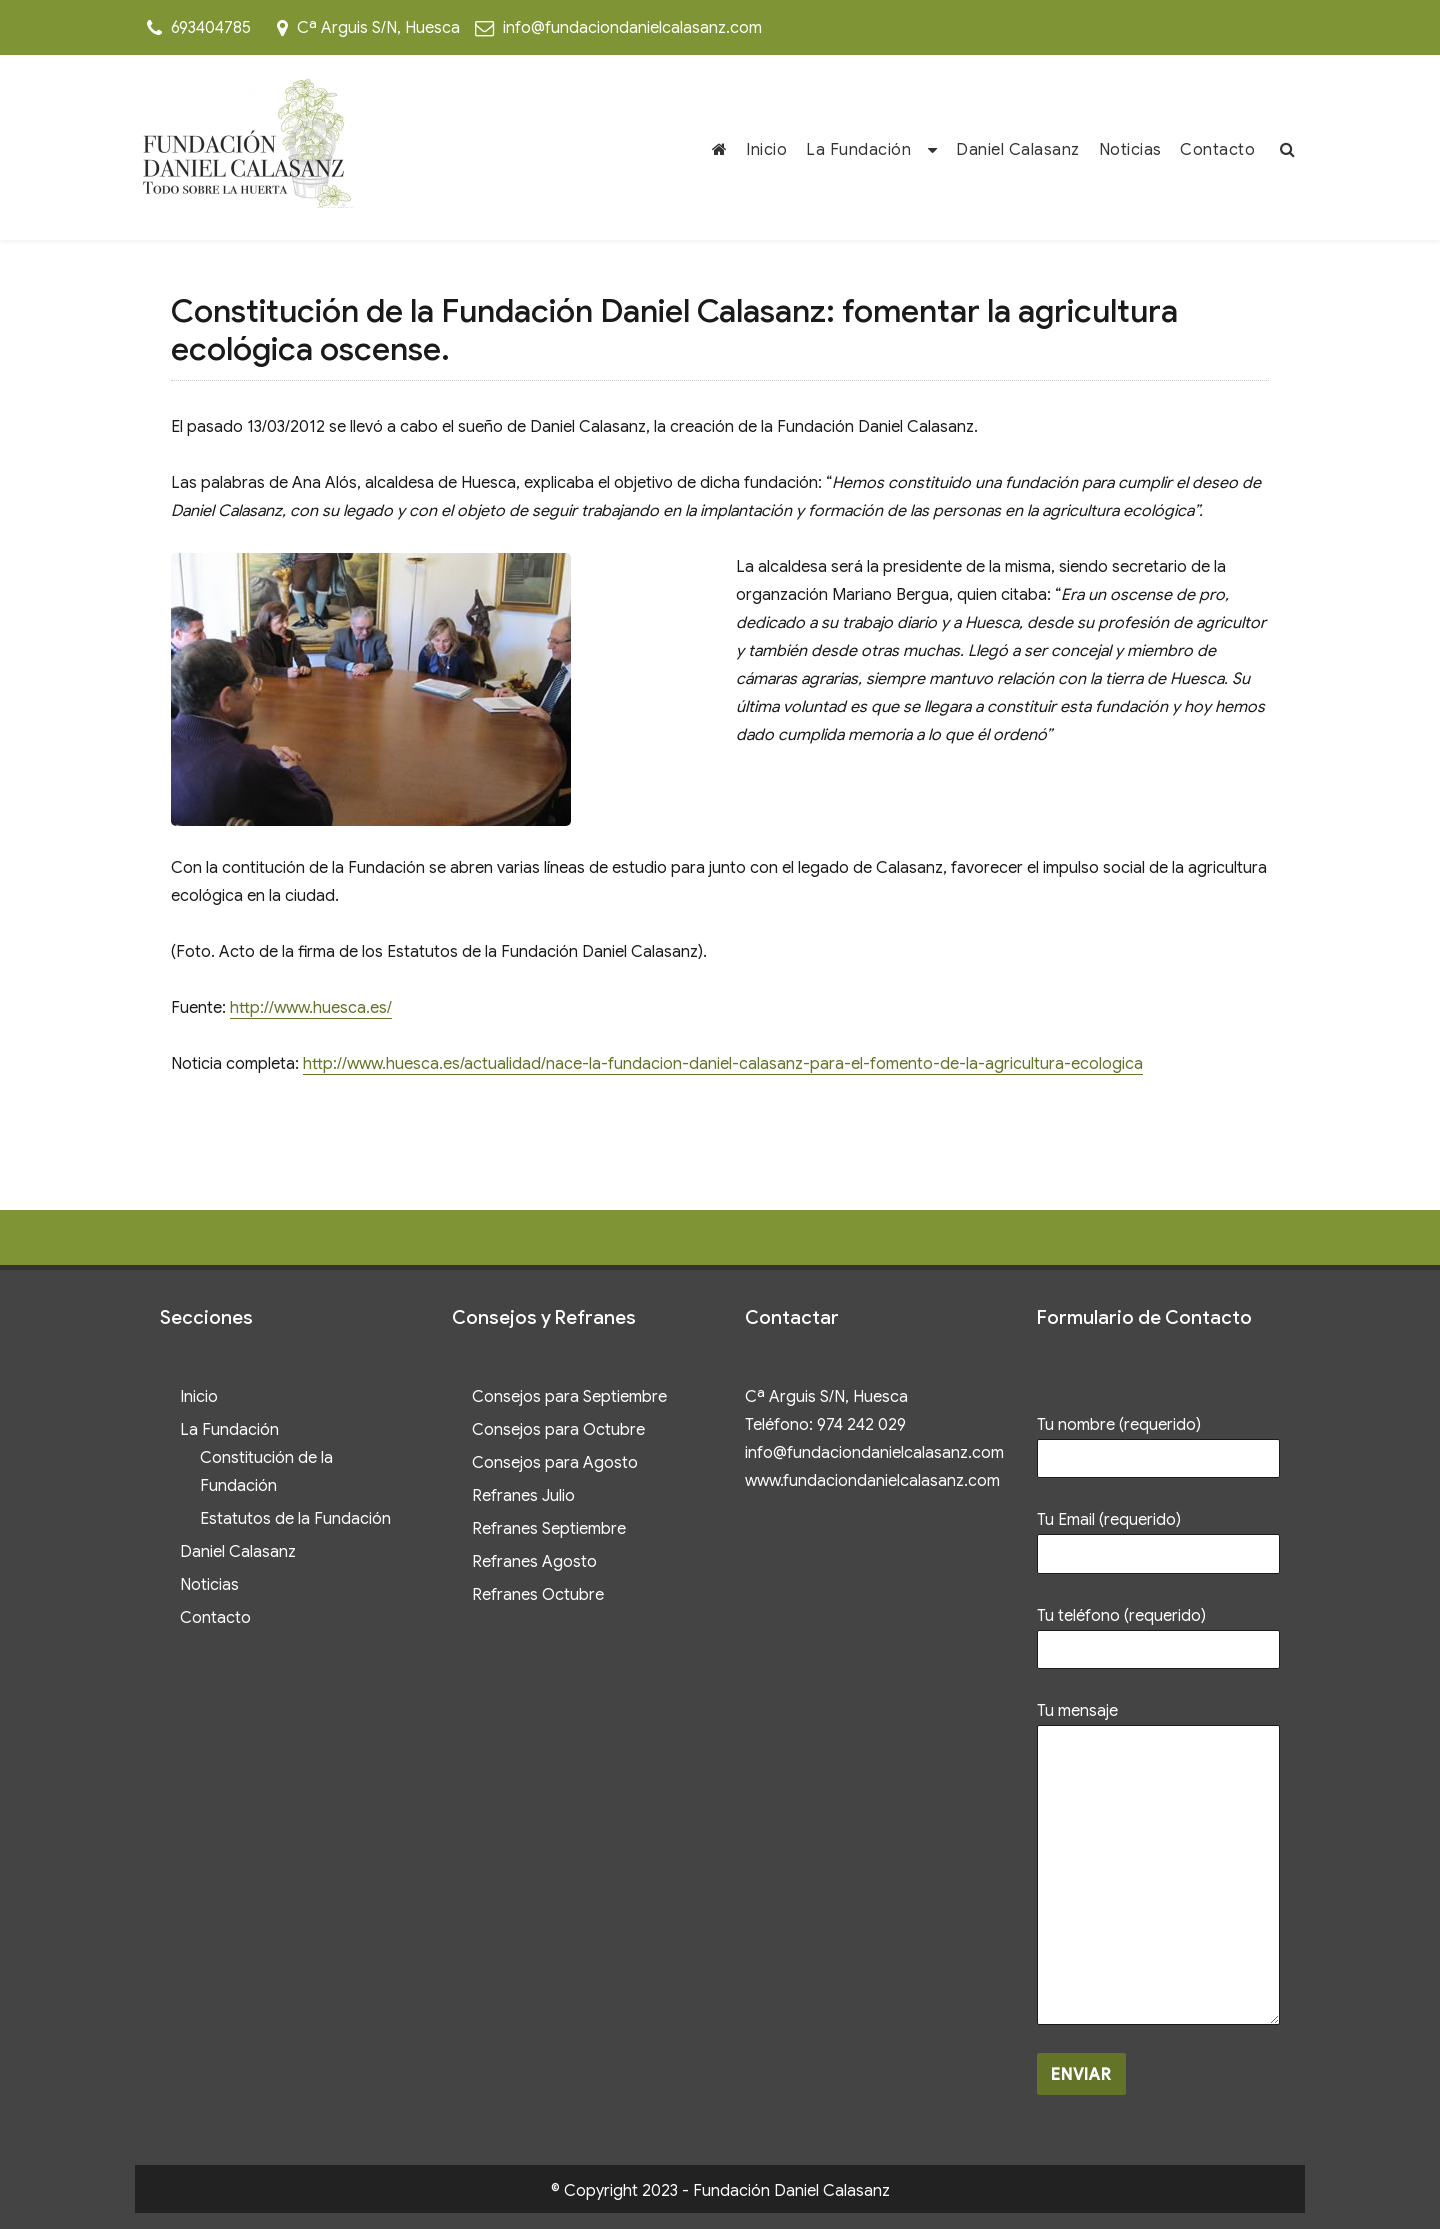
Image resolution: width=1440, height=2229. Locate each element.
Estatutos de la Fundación (295, 1519)
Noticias (1130, 150)
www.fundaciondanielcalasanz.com (872, 1481)
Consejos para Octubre (558, 1430)
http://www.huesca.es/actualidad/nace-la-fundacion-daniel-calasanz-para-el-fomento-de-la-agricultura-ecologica (723, 1064)
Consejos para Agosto (555, 1463)
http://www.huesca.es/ (311, 1008)
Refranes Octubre (538, 1595)
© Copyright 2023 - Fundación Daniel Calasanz (720, 2191)
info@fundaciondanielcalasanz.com (632, 28)
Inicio (766, 150)
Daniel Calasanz (1018, 150)
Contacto (1217, 150)
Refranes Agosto (534, 1562)
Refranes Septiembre (549, 1529)
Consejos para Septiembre (569, 1397)
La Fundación (858, 150)
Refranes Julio (523, 1496)
